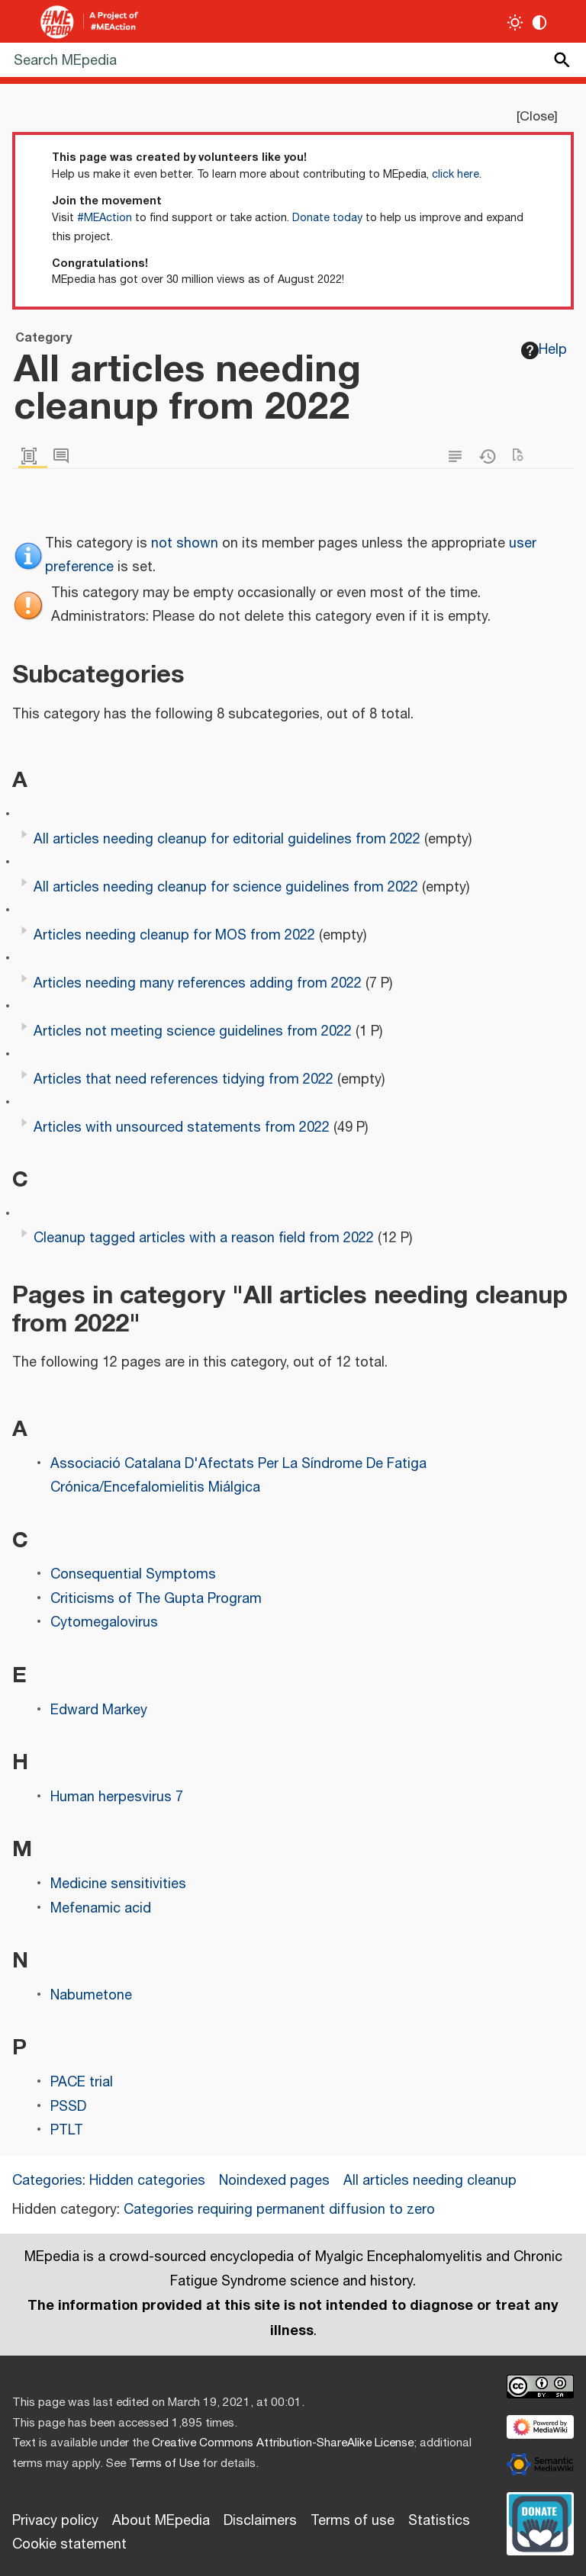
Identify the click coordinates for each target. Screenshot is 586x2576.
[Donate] (540, 2521)
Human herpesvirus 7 (116, 1797)
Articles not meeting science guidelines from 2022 (193, 1031)
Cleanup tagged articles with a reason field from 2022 (204, 1238)
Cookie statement (69, 2544)
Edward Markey (98, 1710)
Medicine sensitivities (118, 1884)
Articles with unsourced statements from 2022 (182, 1128)
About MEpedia (161, 2521)
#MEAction (104, 218)
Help (544, 350)
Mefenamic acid (100, 1908)
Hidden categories (147, 2181)
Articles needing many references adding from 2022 (198, 983)
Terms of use (352, 2521)
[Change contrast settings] (540, 22)
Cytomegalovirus (104, 1622)
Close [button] (537, 117)
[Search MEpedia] (293, 60)
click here (455, 174)
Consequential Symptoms (133, 1574)
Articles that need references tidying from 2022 (183, 1079)
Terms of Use (164, 2463)
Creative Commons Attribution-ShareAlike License (283, 2443)
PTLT (66, 2130)
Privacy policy (55, 2521)
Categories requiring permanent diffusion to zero (279, 2210)
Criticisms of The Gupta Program (156, 1599)
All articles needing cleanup (430, 2181)
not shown (184, 543)
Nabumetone (91, 1995)
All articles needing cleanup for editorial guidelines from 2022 (227, 839)
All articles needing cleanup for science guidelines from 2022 (226, 887)
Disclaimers (260, 2521)
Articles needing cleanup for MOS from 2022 (174, 935)
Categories (47, 2181)
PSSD (68, 2107)
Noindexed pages (274, 2181)
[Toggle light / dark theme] (515, 22)
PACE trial (81, 2082)
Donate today (327, 218)
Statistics (439, 2521)
